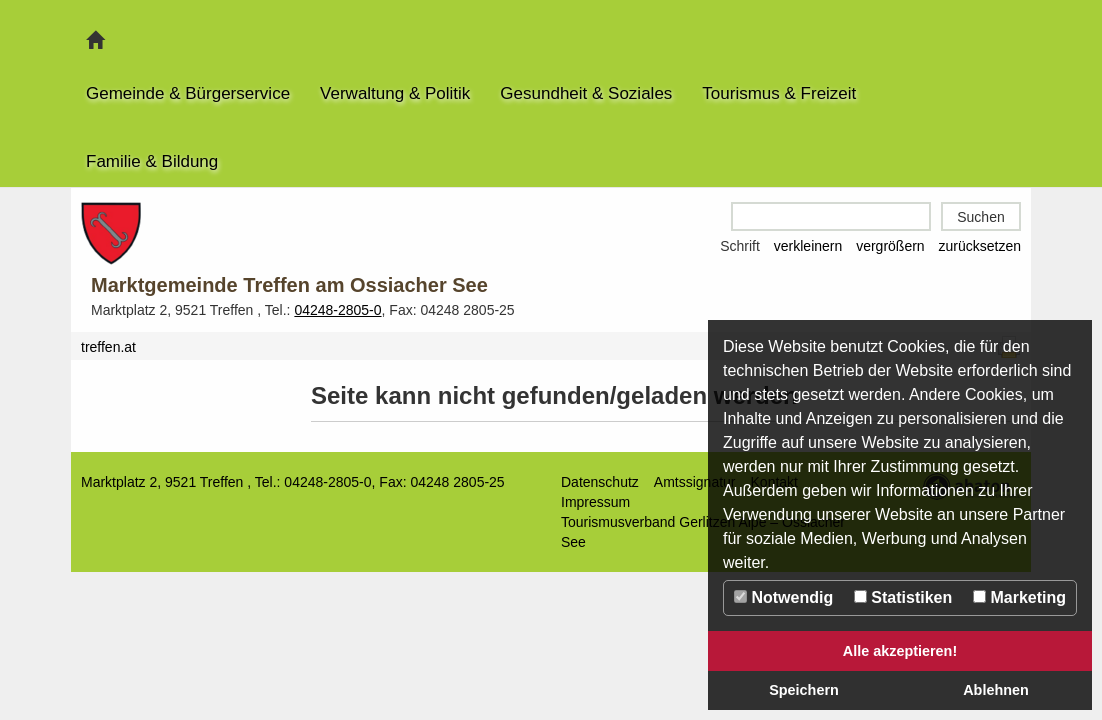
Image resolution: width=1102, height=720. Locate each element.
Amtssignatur (695, 482)
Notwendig (783, 597)
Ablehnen (996, 690)
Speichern (804, 690)
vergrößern (890, 246)
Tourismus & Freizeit (779, 93)
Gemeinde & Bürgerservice (188, 93)
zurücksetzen (980, 246)
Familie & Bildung (152, 161)
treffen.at (108, 347)
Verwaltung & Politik (395, 93)
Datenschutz (600, 482)
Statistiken (903, 597)
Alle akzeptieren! (900, 651)
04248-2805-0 (337, 310)
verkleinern (808, 246)
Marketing (1019, 597)
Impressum (595, 502)
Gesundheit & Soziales (586, 93)
